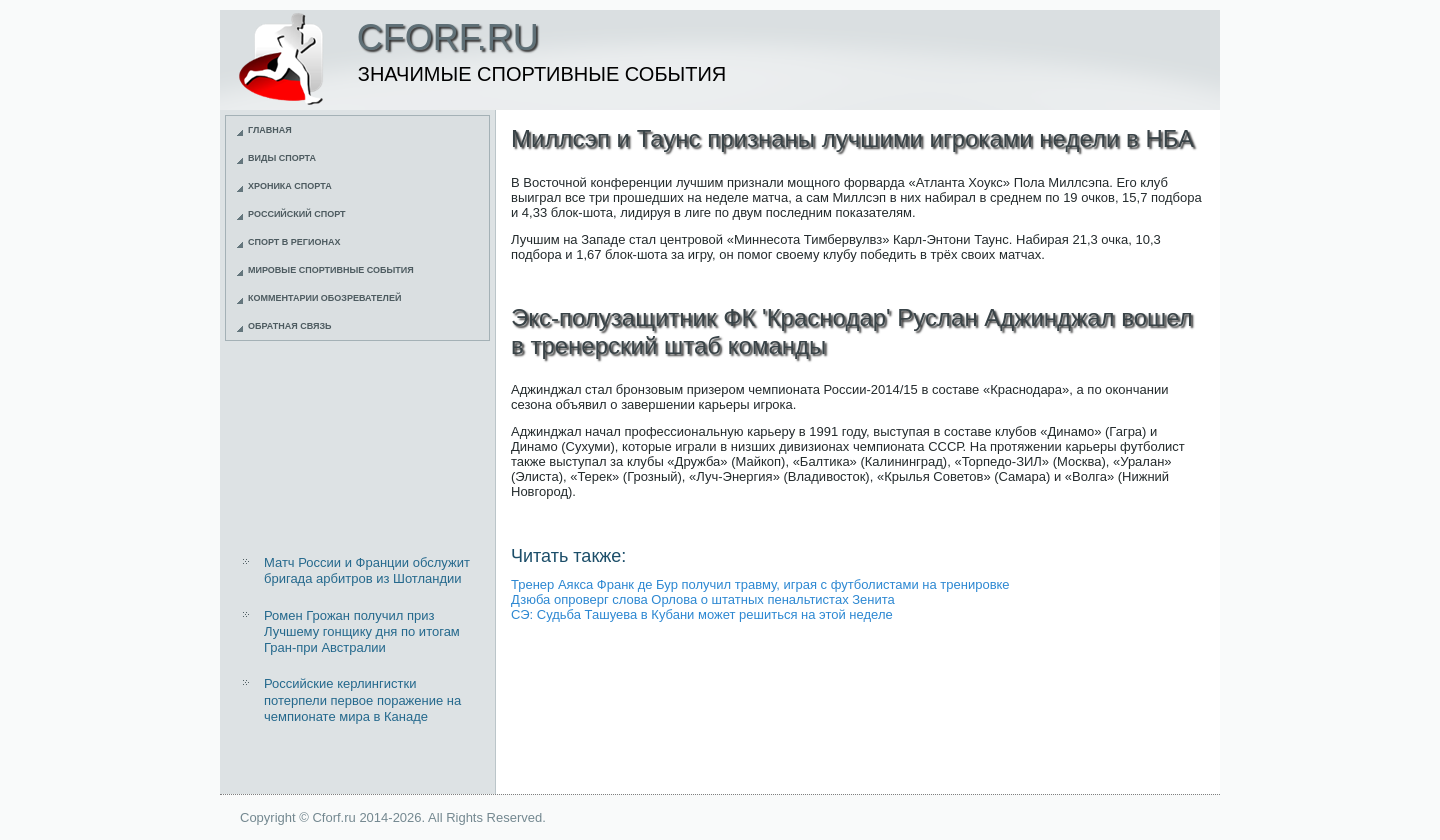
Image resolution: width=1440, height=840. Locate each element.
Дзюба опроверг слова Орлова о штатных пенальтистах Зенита (703, 599)
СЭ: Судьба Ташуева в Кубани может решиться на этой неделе (702, 614)
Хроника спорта (290, 186)
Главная (270, 130)
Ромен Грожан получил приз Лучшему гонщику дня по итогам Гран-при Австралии (362, 632)
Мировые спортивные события (331, 270)
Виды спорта (282, 158)
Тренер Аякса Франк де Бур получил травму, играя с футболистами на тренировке (760, 584)
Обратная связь (290, 326)
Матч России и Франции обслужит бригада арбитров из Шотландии (367, 570)
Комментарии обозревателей (324, 298)
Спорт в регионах (294, 242)
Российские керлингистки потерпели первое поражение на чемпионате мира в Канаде (362, 700)
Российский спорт (297, 214)
